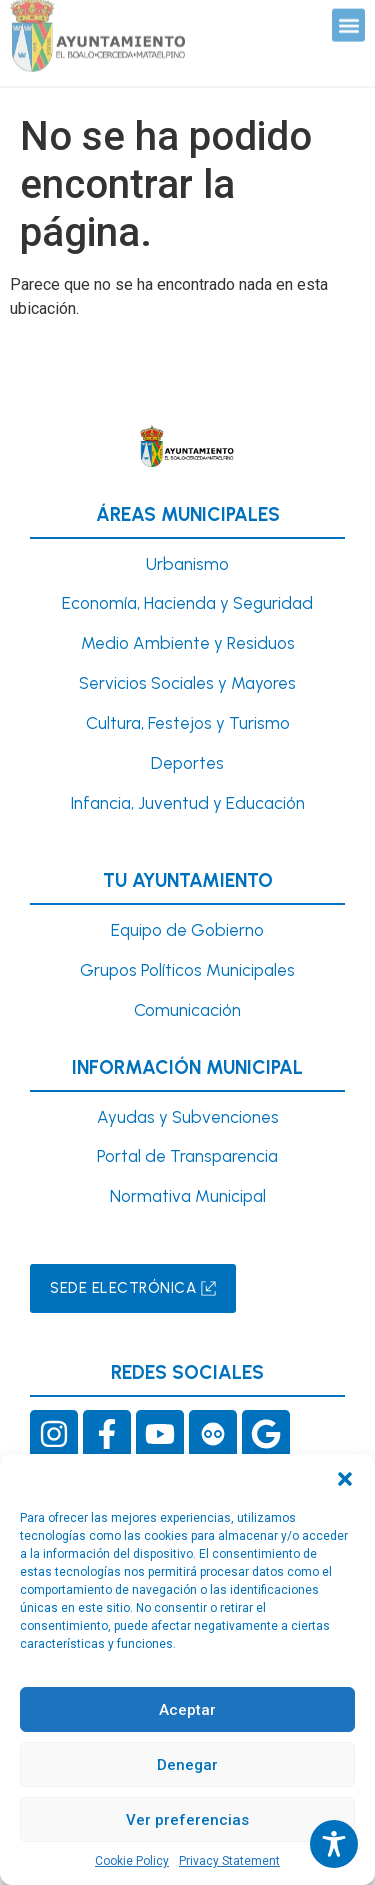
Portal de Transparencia (187, 1156)
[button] (345, 1479)
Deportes (187, 763)
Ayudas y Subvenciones (188, 1117)
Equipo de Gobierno (187, 930)
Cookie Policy (132, 1861)
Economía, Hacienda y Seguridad (187, 603)
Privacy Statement (229, 1861)
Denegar (187, 1765)
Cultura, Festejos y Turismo (188, 723)
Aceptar (187, 1710)
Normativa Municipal (188, 1196)
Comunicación (187, 1010)
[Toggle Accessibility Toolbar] (334, 1844)
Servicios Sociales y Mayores (187, 683)
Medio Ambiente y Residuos (188, 643)
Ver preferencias (187, 1820)
